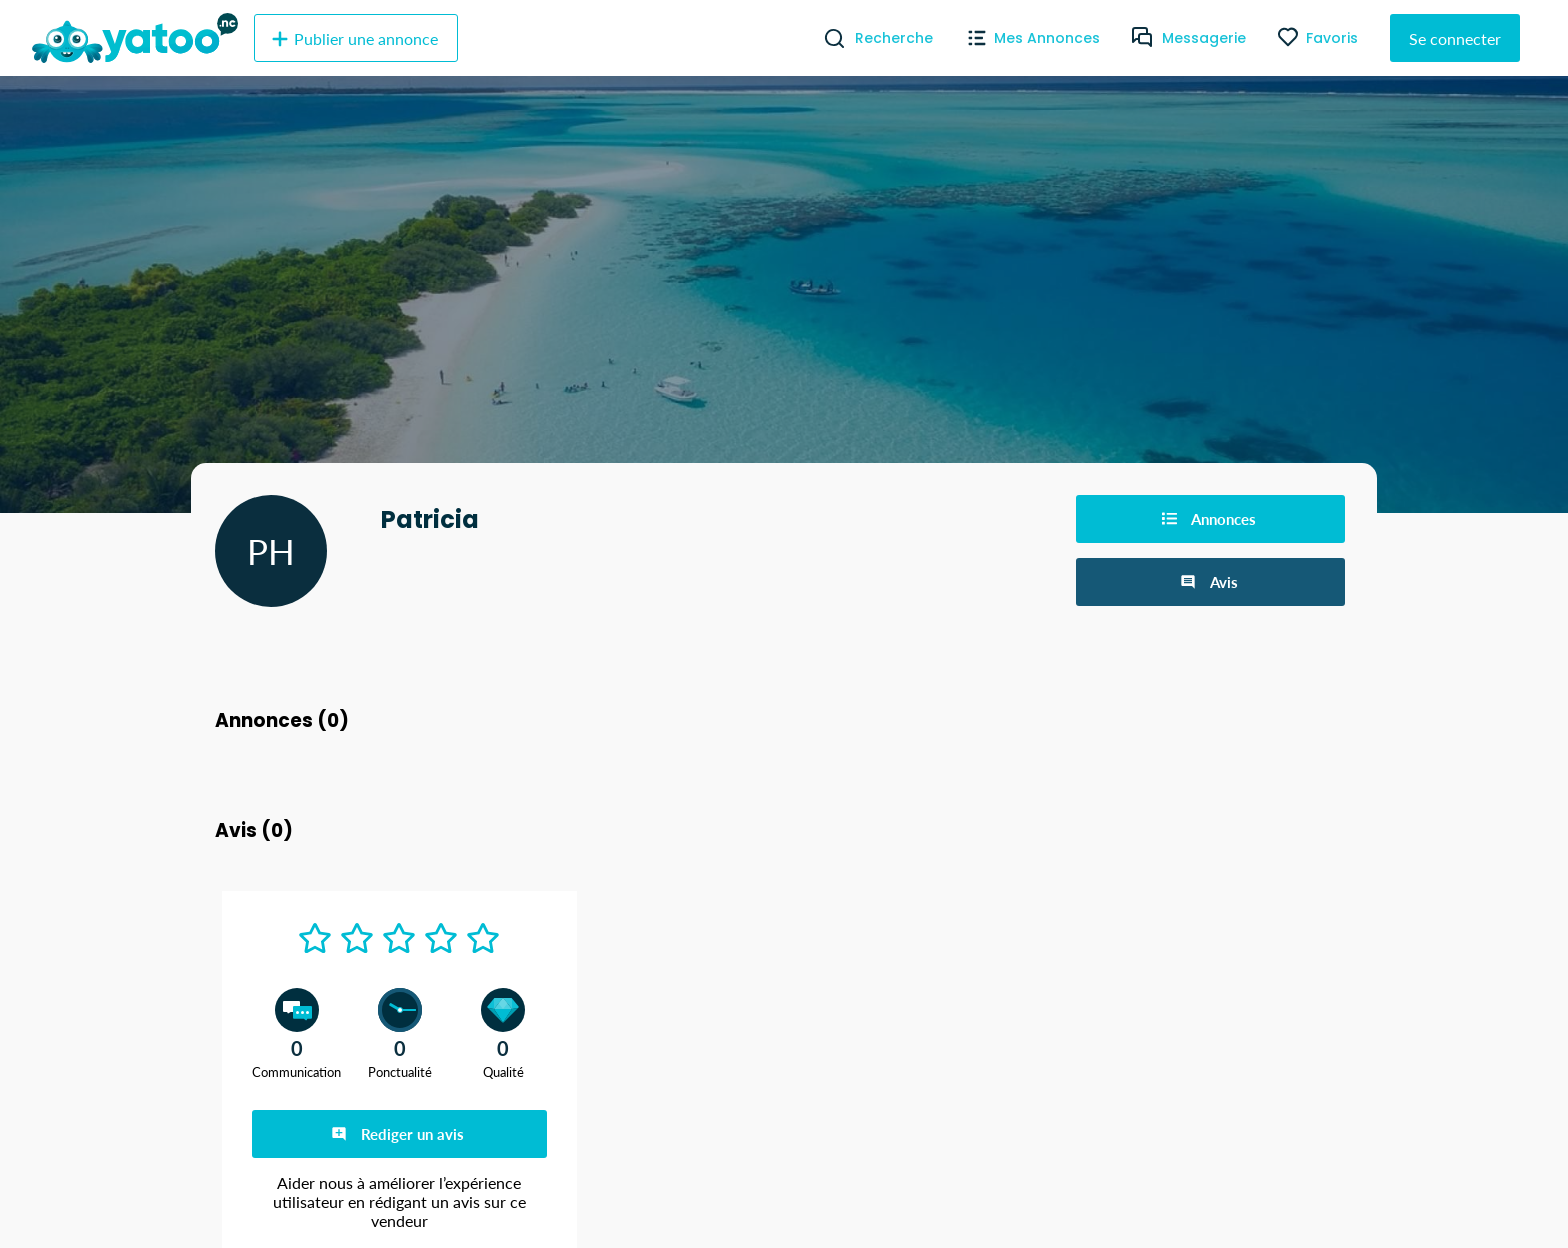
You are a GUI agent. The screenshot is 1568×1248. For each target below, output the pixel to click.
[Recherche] (826, 38)
